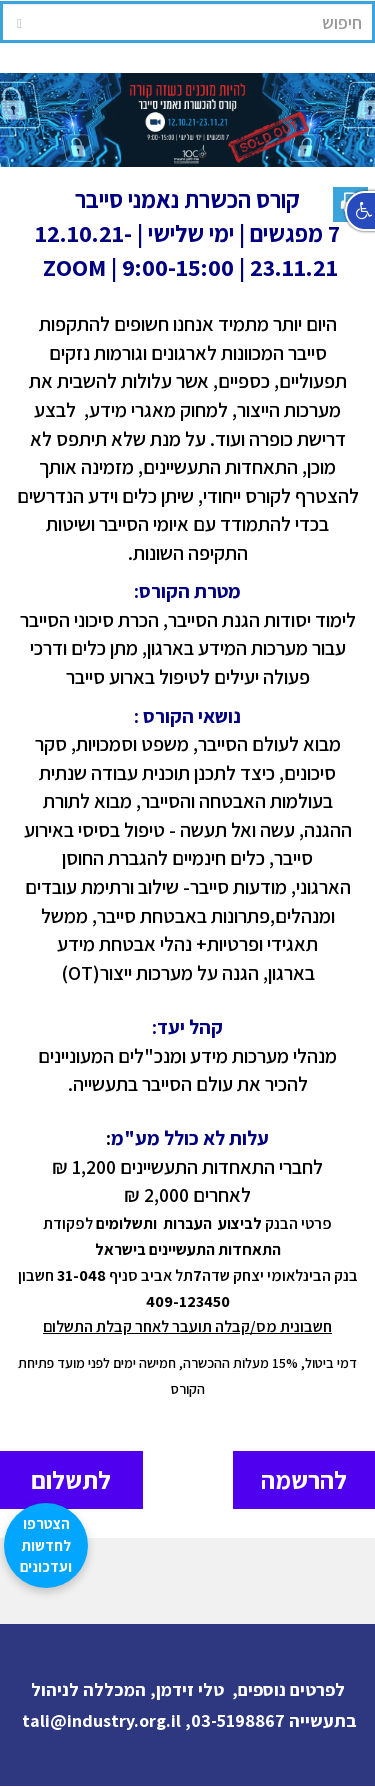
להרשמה (304, 1479)
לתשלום (71, 1479)
